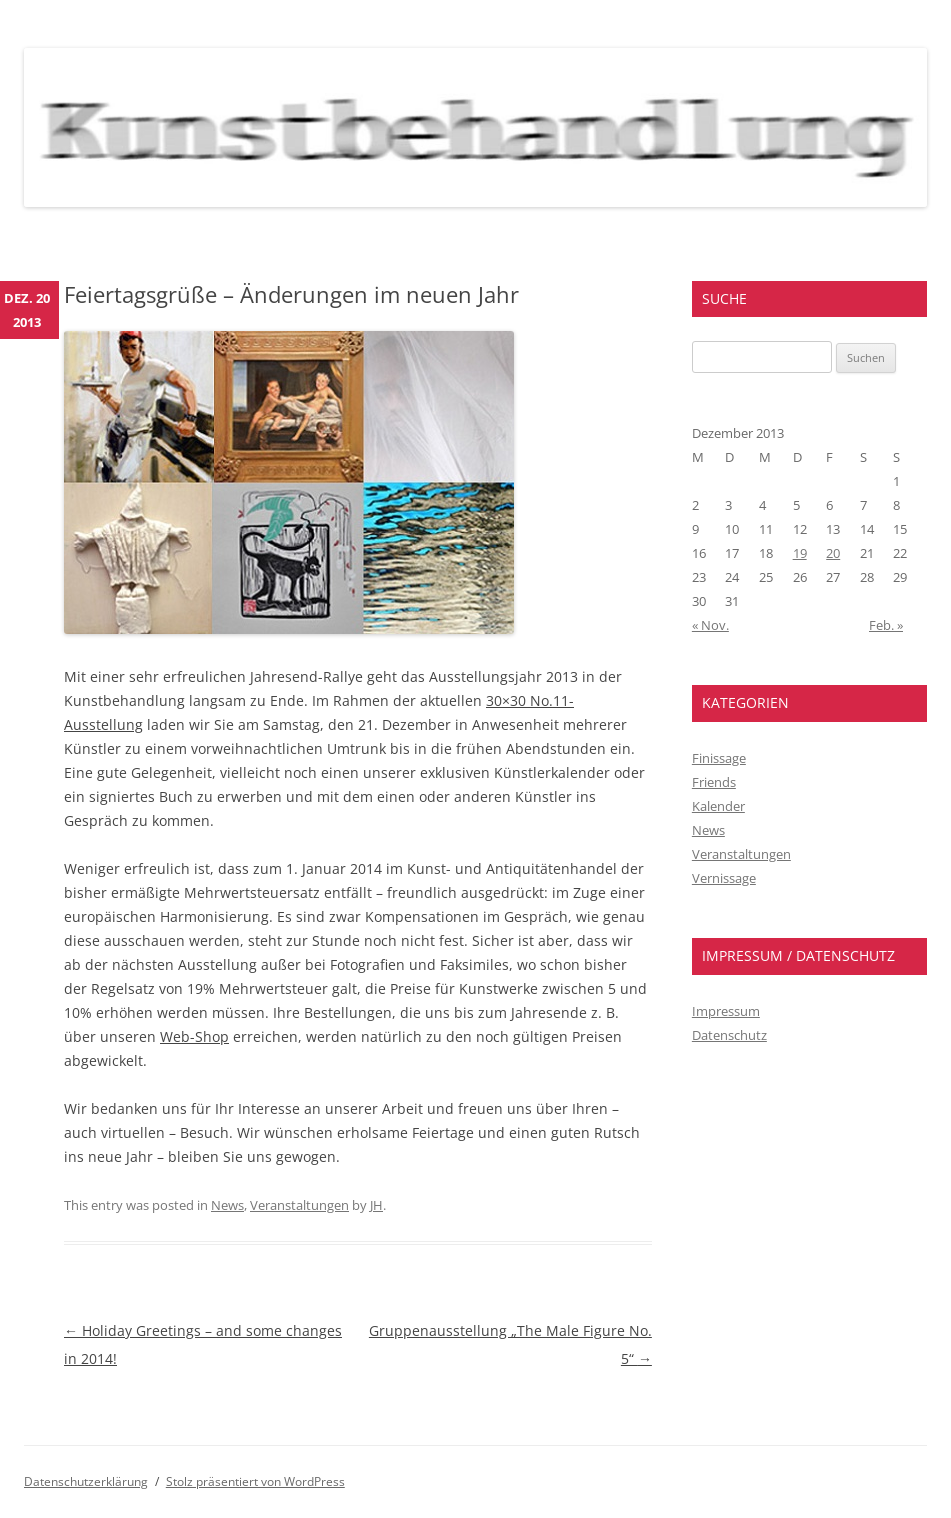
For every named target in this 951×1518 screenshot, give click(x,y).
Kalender (718, 806)
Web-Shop (194, 1036)
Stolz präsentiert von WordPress (255, 1481)
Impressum (726, 1011)
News (227, 1205)
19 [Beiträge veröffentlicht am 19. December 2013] (800, 553)
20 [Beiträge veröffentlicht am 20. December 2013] (833, 553)
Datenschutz (729, 1035)
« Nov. (710, 625)
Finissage (719, 758)
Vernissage (724, 878)
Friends (714, 782)
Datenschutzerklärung (86, 1481)
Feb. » (886, 625)
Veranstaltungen (299, 1205)
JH (376, 1205)
